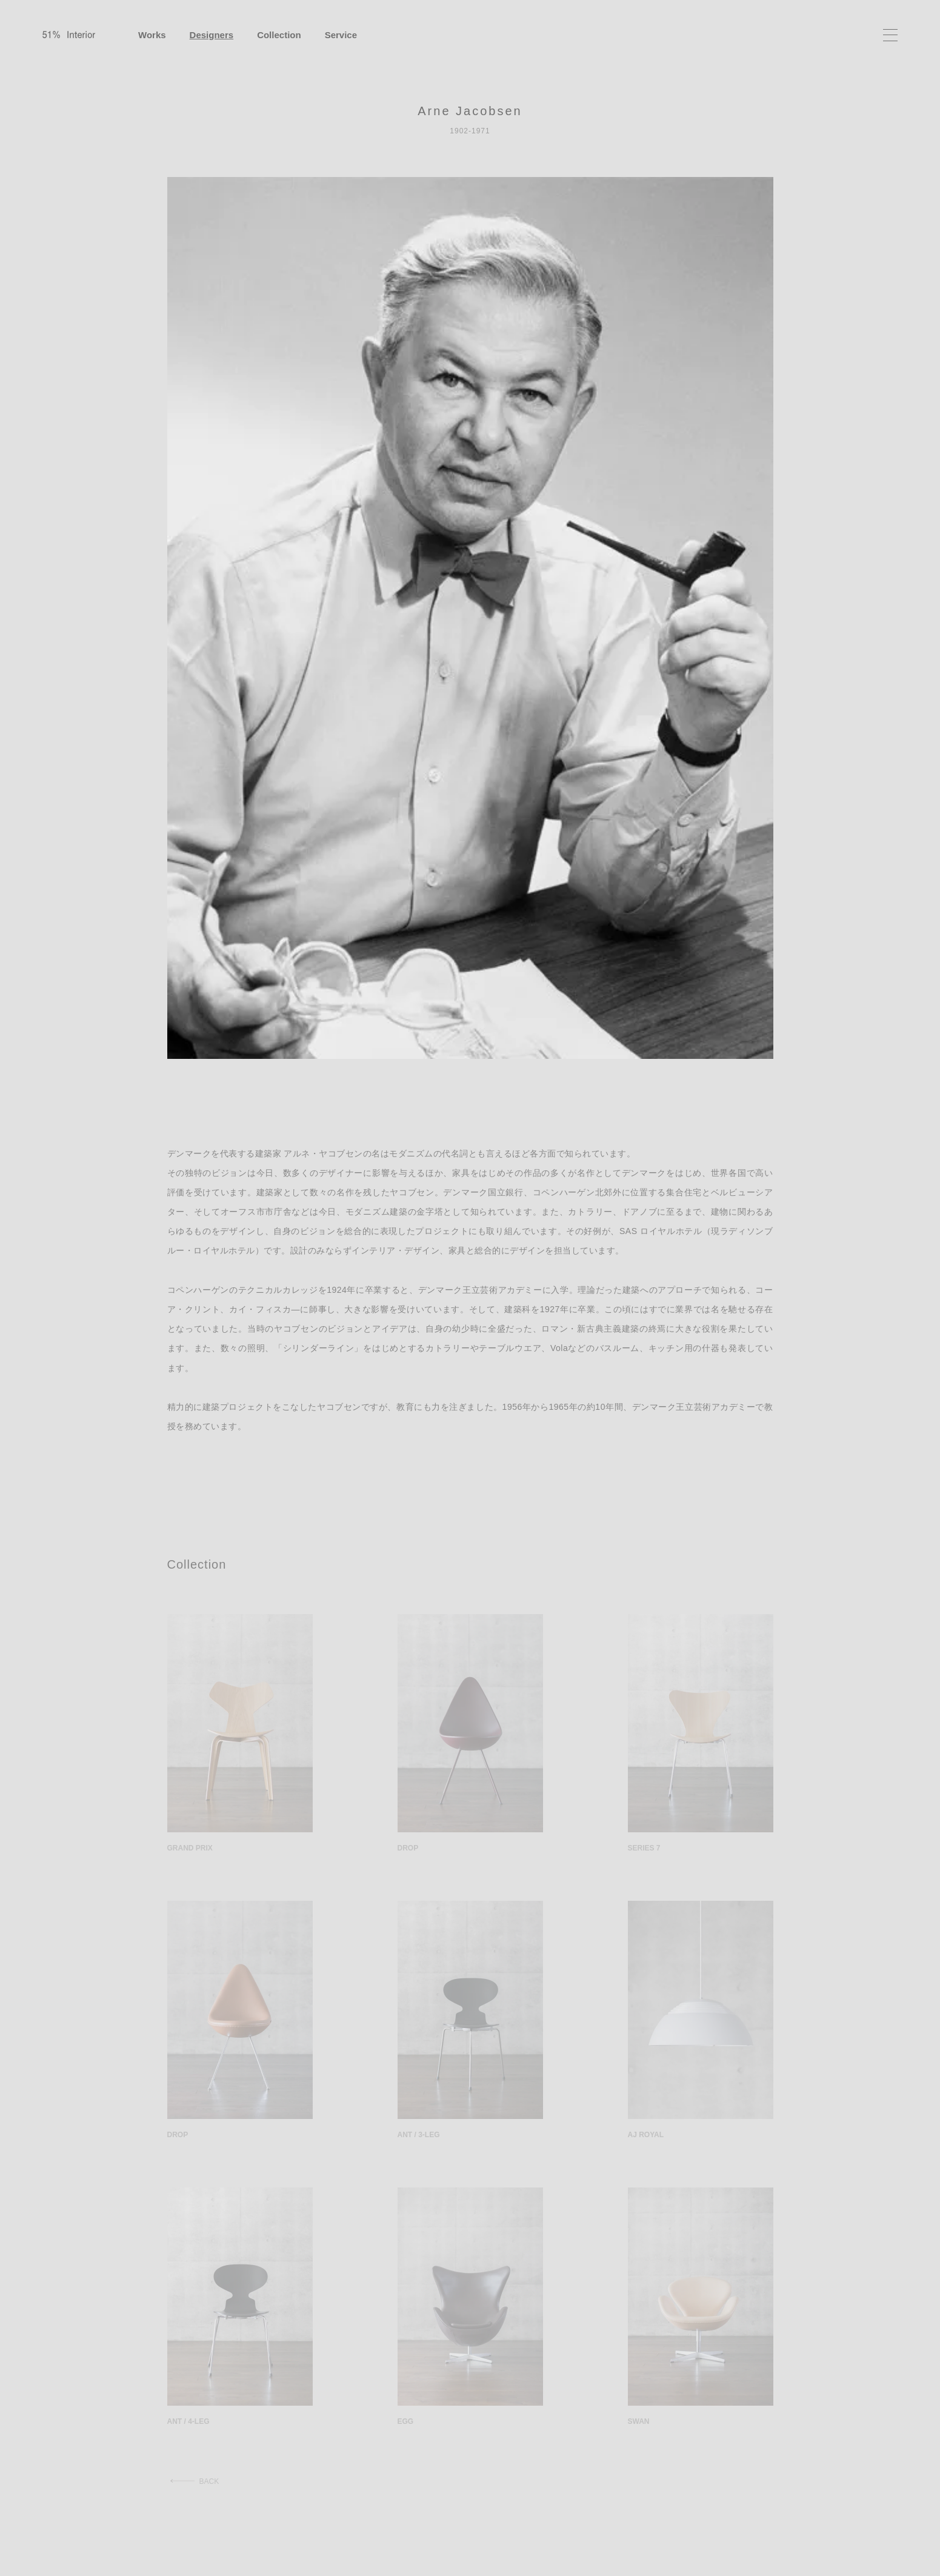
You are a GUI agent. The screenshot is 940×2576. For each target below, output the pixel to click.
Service (341, 35)
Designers (212, 35)
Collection (279, 35)
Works (152, 35)
